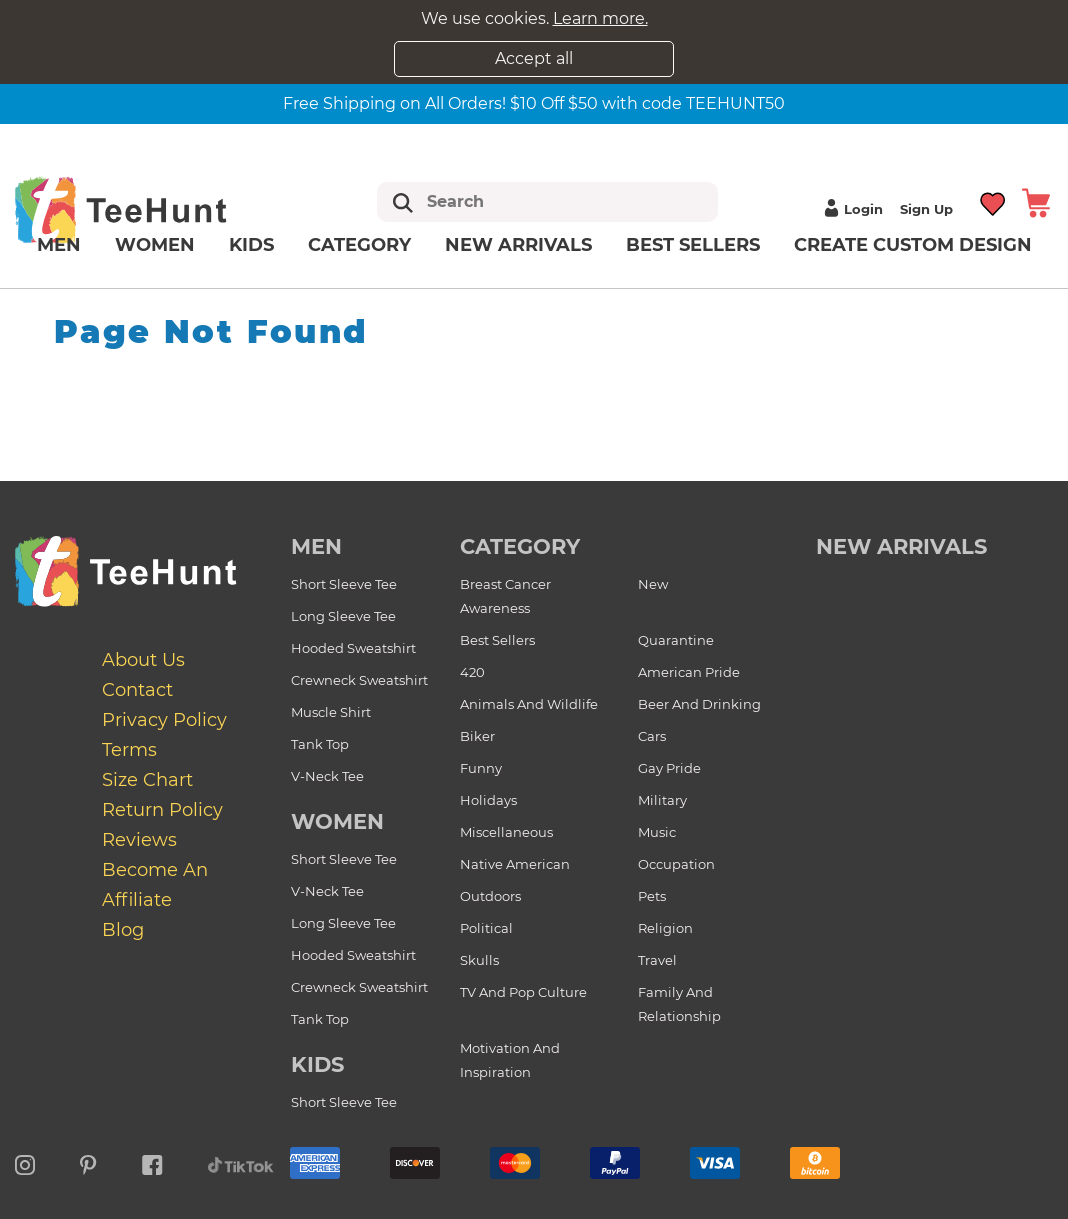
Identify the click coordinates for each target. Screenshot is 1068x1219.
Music (657, 832)
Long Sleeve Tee (343, 616)
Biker (477, 736)
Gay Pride (669, 768)
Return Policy (162, 810)
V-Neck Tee (327, 776)
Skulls (479, 960)
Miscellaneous (506, 832)
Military (662, 800)
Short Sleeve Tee (344, 584)
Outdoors (490, 896)
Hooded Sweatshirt (353, 648)
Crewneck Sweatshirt (359, 680)
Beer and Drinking (699, 704)
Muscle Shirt (331, 712)
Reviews (139, 840)
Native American (515, 864)
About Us (143, 660)
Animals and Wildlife (529, 704)
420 (472, 672)
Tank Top (320, 744)
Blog (123, 930)
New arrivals (518, 245)
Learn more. (600, 18)
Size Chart (147, 780)
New (653, 584)
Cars (652, 736)
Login (851, 209)
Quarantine (676, 640)
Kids (251, 245)
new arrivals (901, 546)
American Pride (689, 672)
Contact (137, 690)
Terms (129, 750)
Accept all (534, 58)
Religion (665, 928)
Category (359, 245)
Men (59, 245)
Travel (657, 960)
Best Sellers (693, 245)
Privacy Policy (164, 720)
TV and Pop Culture (523, 992)
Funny (481, 768)
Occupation (676, 864)
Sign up (926, 209)
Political (486, 928)
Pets (652, 896)
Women (155, 245)
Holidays (488, 800)
